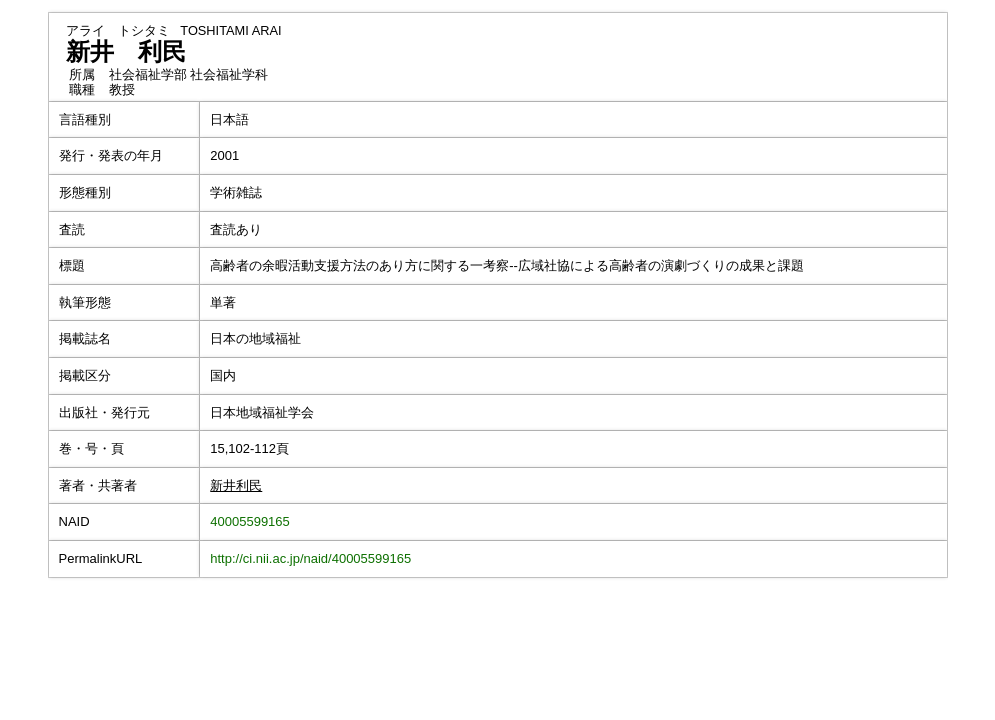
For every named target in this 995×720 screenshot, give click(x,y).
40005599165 (250, 521)
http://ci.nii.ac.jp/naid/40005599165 (310, 558)
